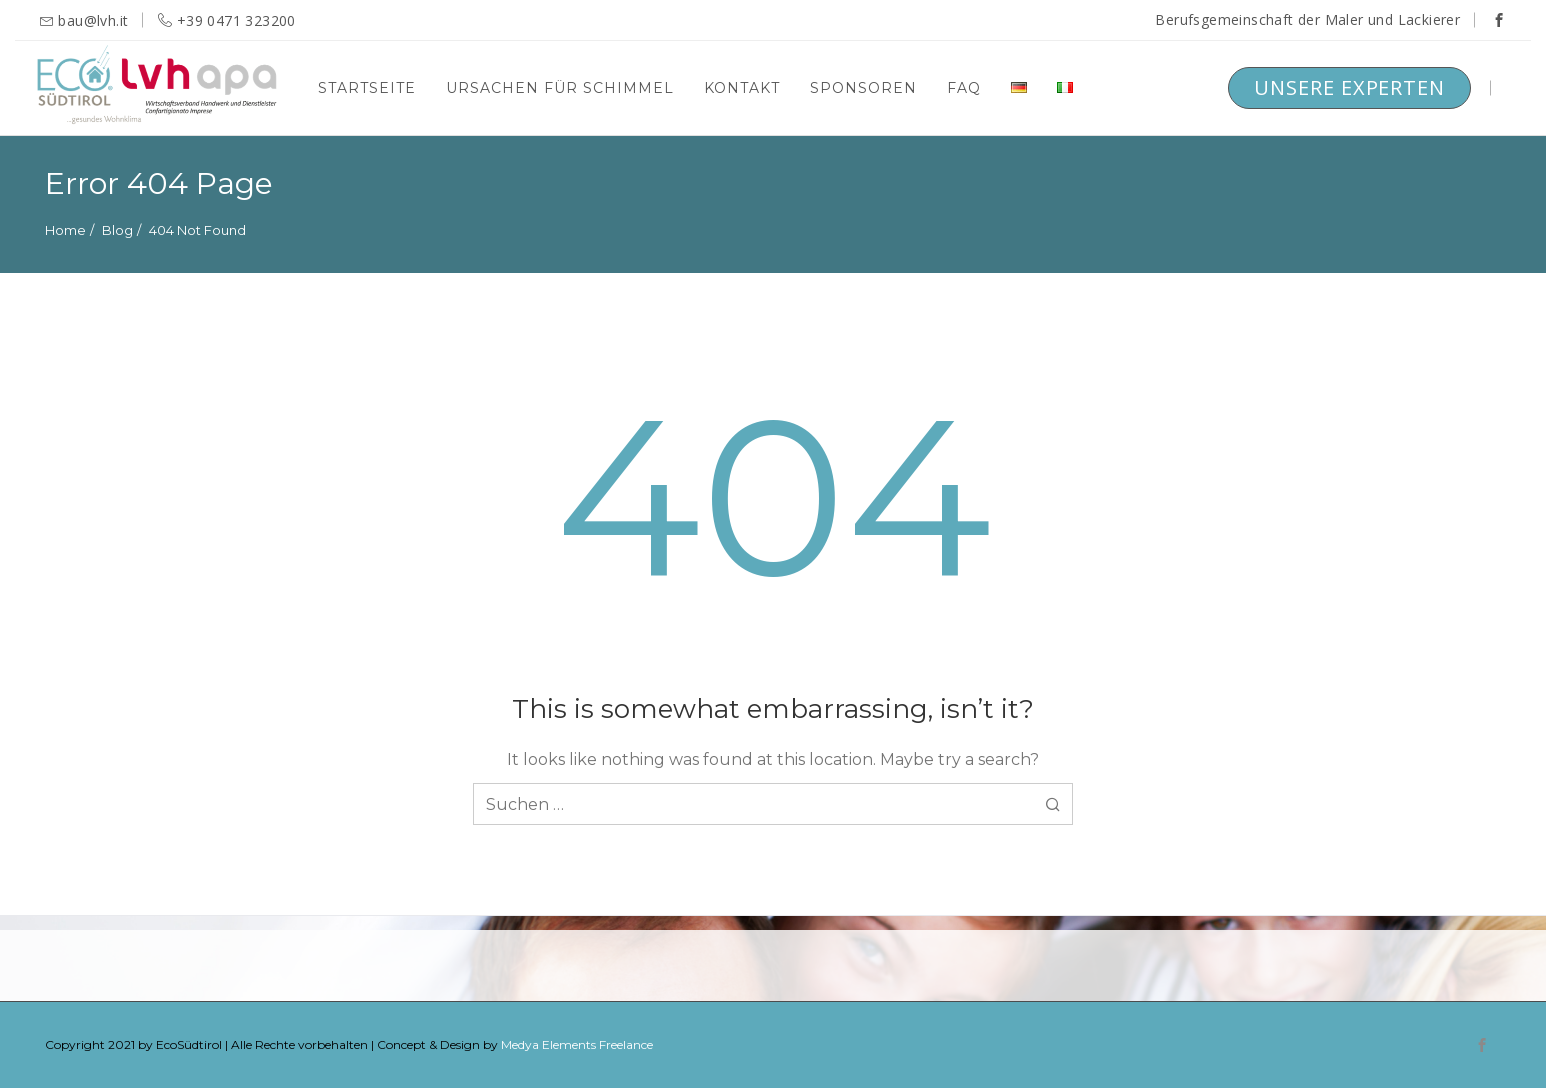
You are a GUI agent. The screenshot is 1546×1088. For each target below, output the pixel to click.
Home (65, 230)
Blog (117, 230)
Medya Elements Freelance (577, 1044)
